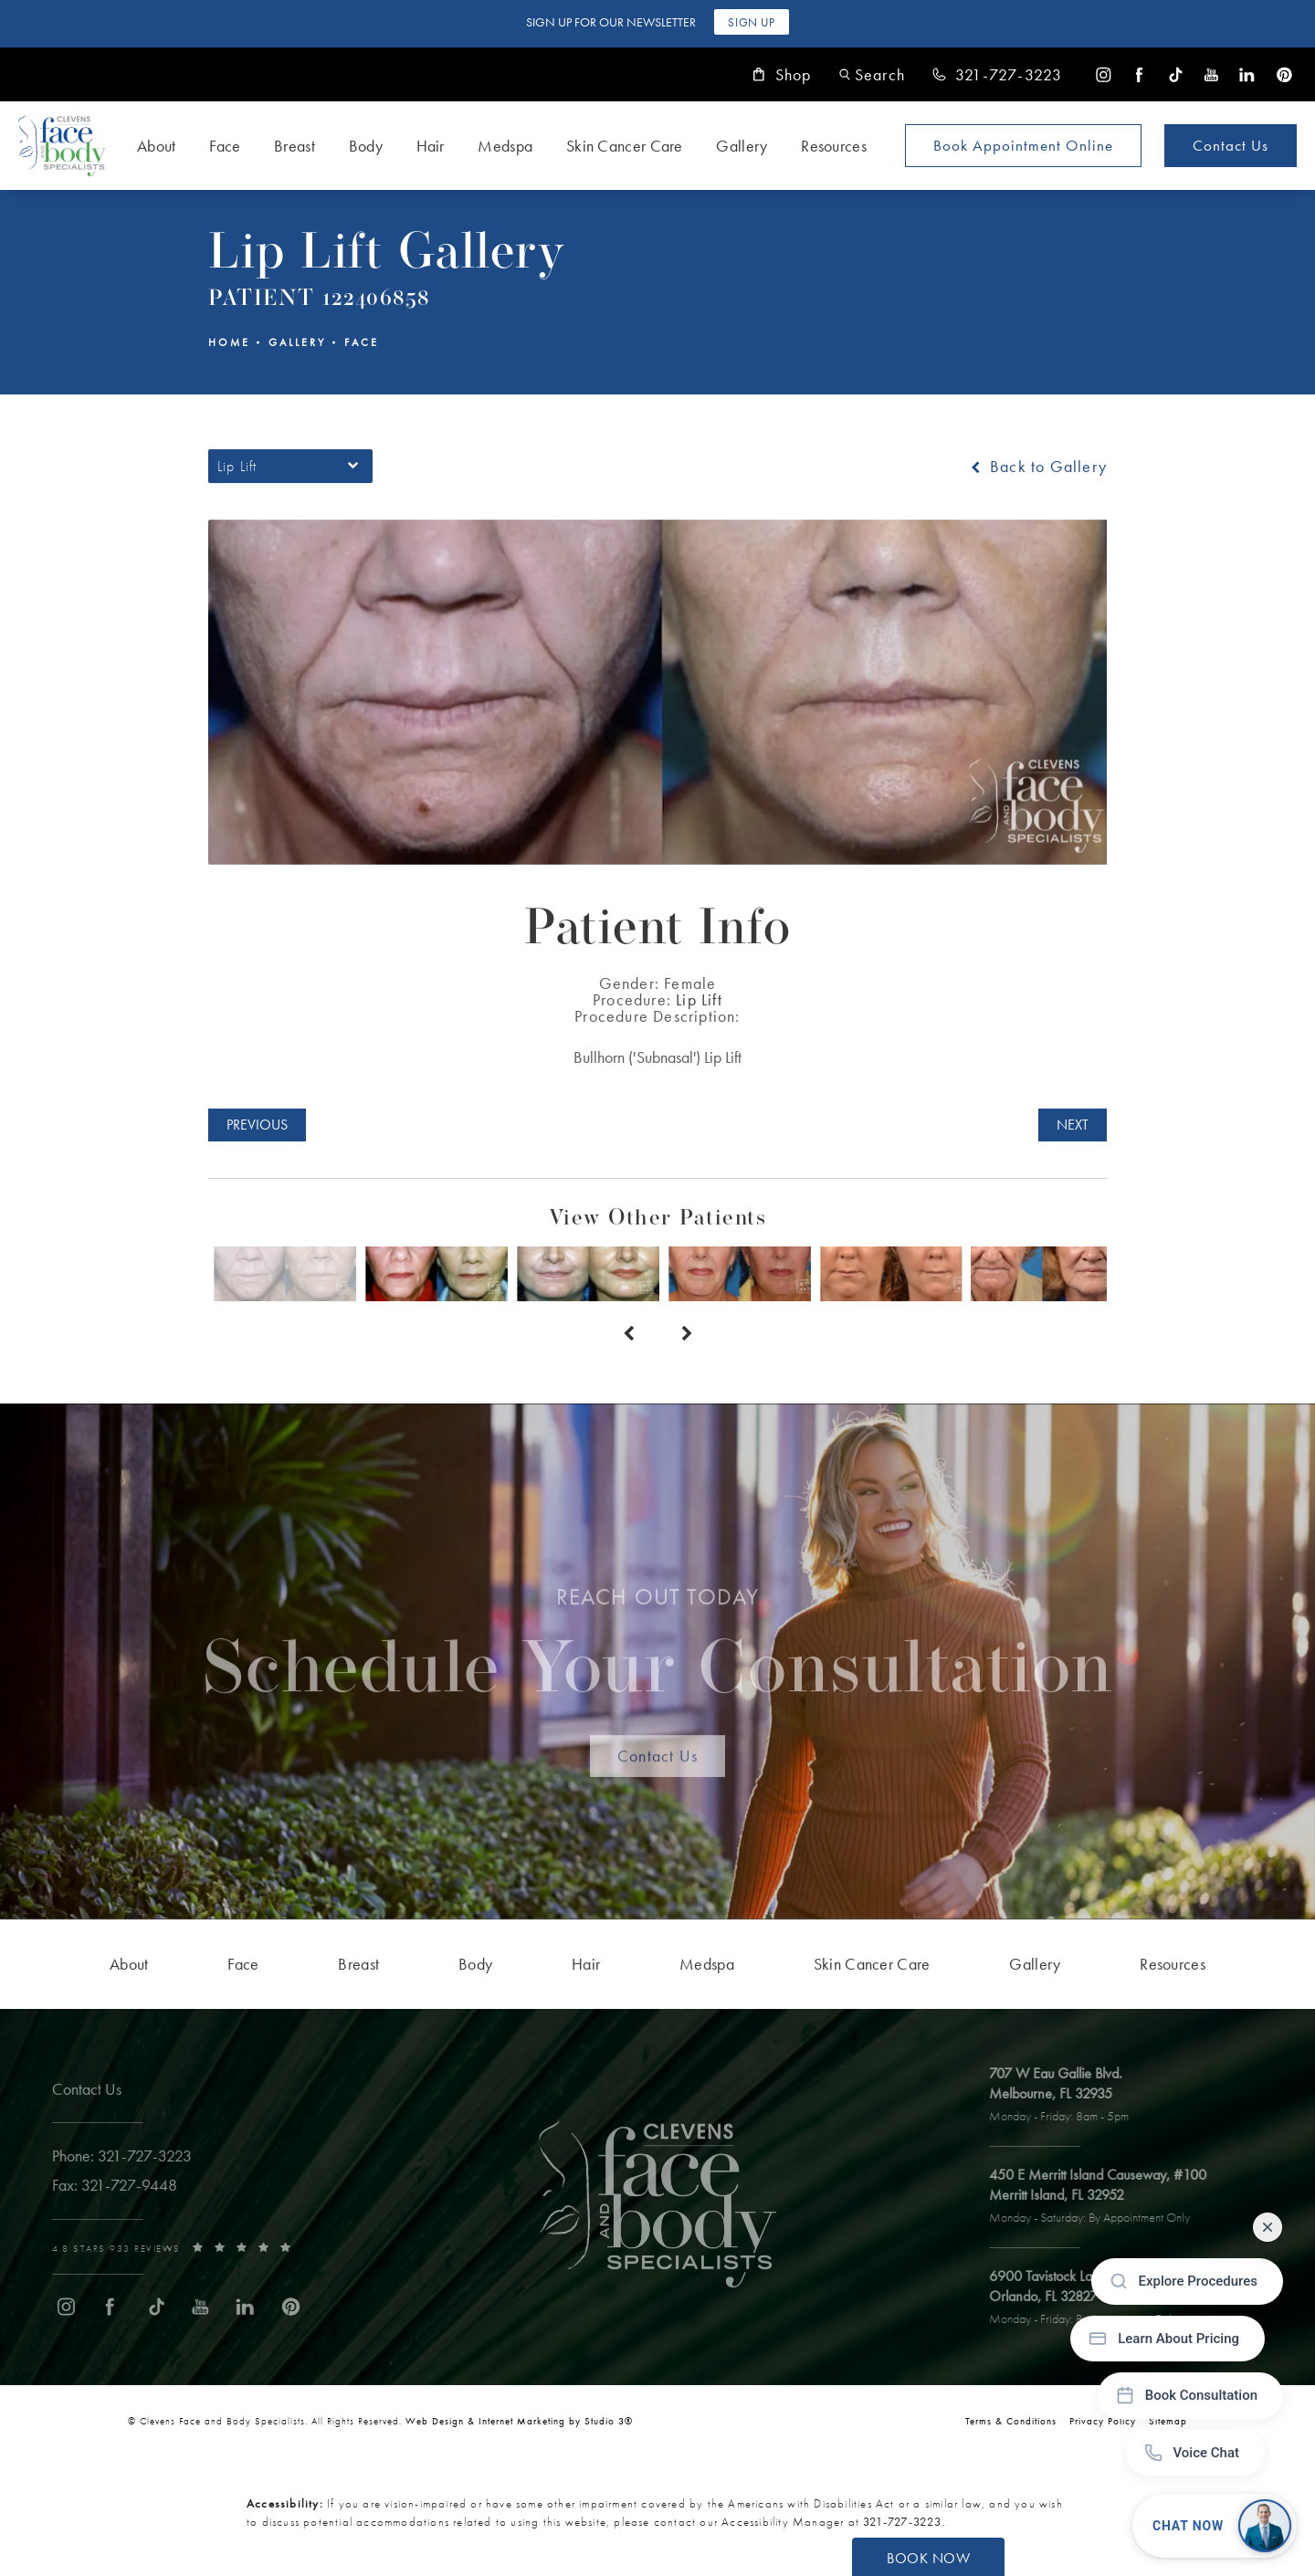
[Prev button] (628, 1334)
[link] (997, 75)
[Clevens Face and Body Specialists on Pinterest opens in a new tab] (1283, 74)
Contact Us (1230, 145)
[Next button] (686, 1334)
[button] (872, 74)
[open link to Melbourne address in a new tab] (1072, 2096)
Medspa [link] (505, 145)
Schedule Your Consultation (658, 1656)
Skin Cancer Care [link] (624, 145)
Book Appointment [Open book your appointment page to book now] (1023, 145)
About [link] (156, 145)
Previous (257, 1124)
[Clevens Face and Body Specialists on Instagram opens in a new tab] (1103, 74)
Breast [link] (294, 145)
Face (361, 342)
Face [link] (224, 145)
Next (1073, 1124)
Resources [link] (834, 145)
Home (229, 342)
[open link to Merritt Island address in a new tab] (1111, 2197)
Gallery (297, 342)
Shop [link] (782, 75)
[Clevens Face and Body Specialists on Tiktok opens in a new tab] (1175, 74)
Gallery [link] (741, 145)
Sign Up (751, 22)
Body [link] (366, 145)
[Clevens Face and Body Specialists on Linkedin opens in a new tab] (1247, 74)
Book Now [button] (928, 2558)
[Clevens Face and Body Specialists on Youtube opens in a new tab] (1211, 74)
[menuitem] (1103, 74)
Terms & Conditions (1011, 2420)
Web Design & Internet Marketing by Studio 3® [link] (519, 2420)
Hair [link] (430, 145)
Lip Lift (699, 999)
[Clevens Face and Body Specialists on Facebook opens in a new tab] (1139, 74)
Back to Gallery (1037, 466)
